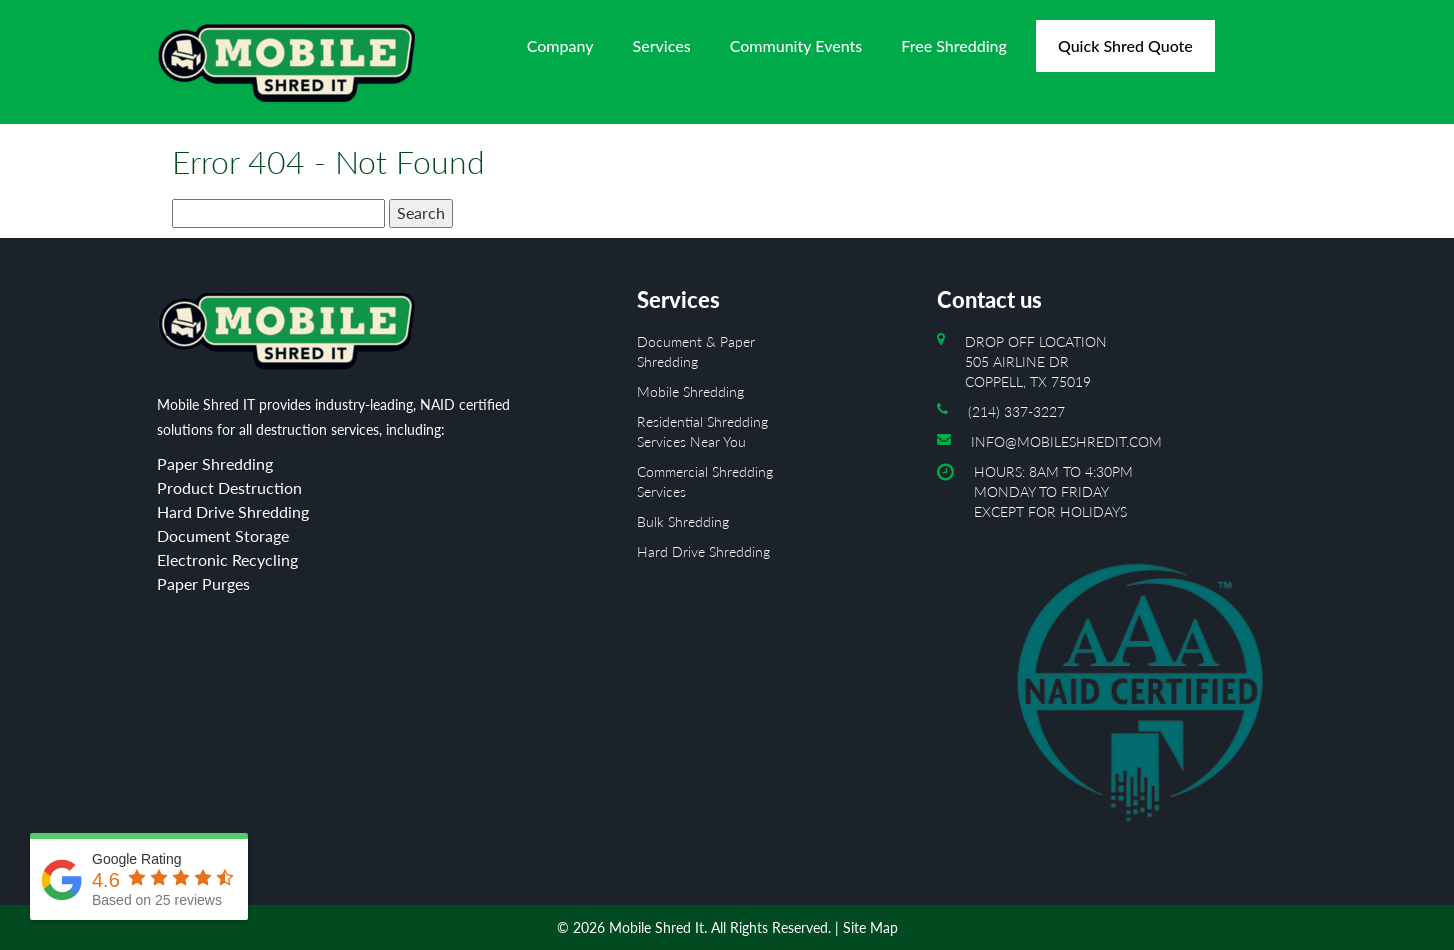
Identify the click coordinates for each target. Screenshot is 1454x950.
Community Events (796, 45)
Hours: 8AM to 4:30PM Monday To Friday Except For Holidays (1135, 654)
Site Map (870, 927)
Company (560, 45)
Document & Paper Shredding (696, 351)
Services (662, 45)
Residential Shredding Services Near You (702, 431)
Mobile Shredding (690, 391)
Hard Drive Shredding (703, 551)
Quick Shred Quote (1125, 45)
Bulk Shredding (683, 521)
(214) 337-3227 (1016, 411)
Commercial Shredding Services (705, 481)
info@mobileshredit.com (1066, 441)
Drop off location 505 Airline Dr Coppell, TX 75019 (1036, 361)
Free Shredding (954, 45)
